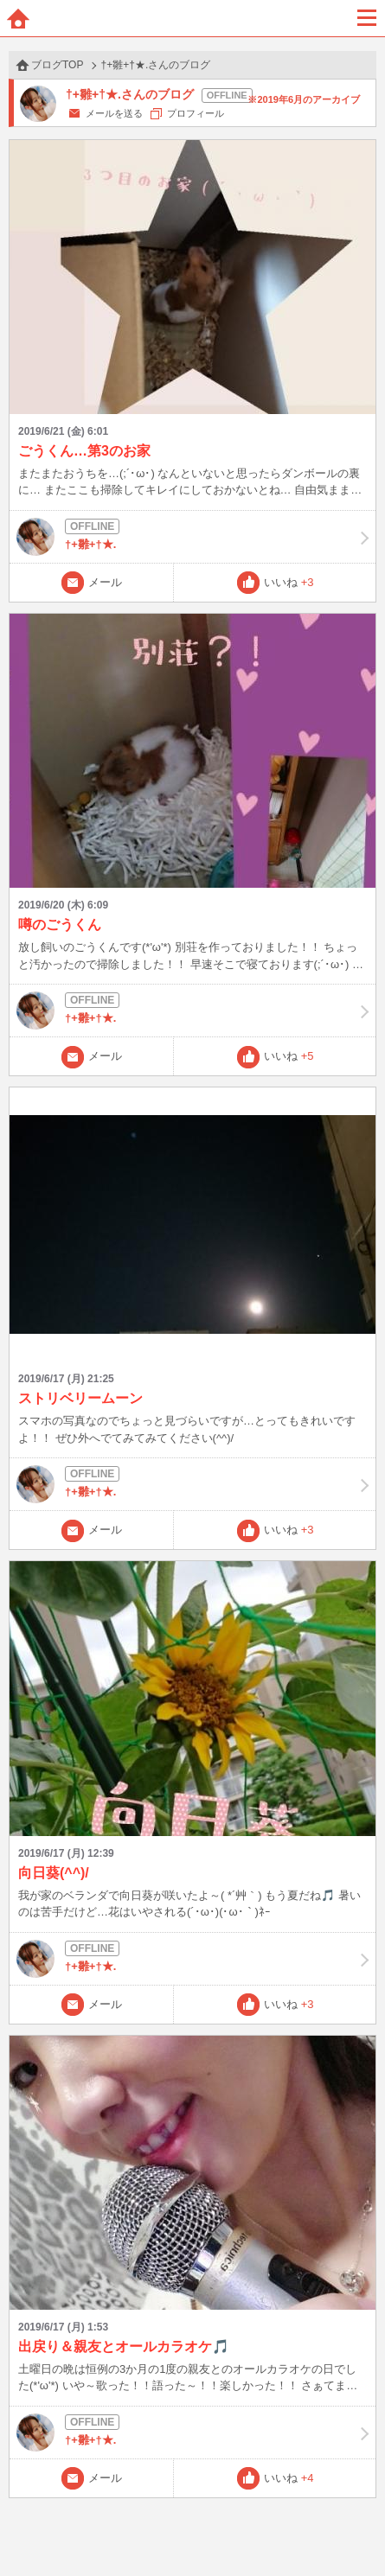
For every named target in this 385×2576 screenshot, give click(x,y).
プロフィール (195, 113)
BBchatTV (193, 18)
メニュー (367, 18)
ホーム (18, 18)
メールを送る (114, 113)
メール (105, 582)
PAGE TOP (354, 2529)
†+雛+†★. (192, 537)
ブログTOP (57, 65)
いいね (289, 582)
